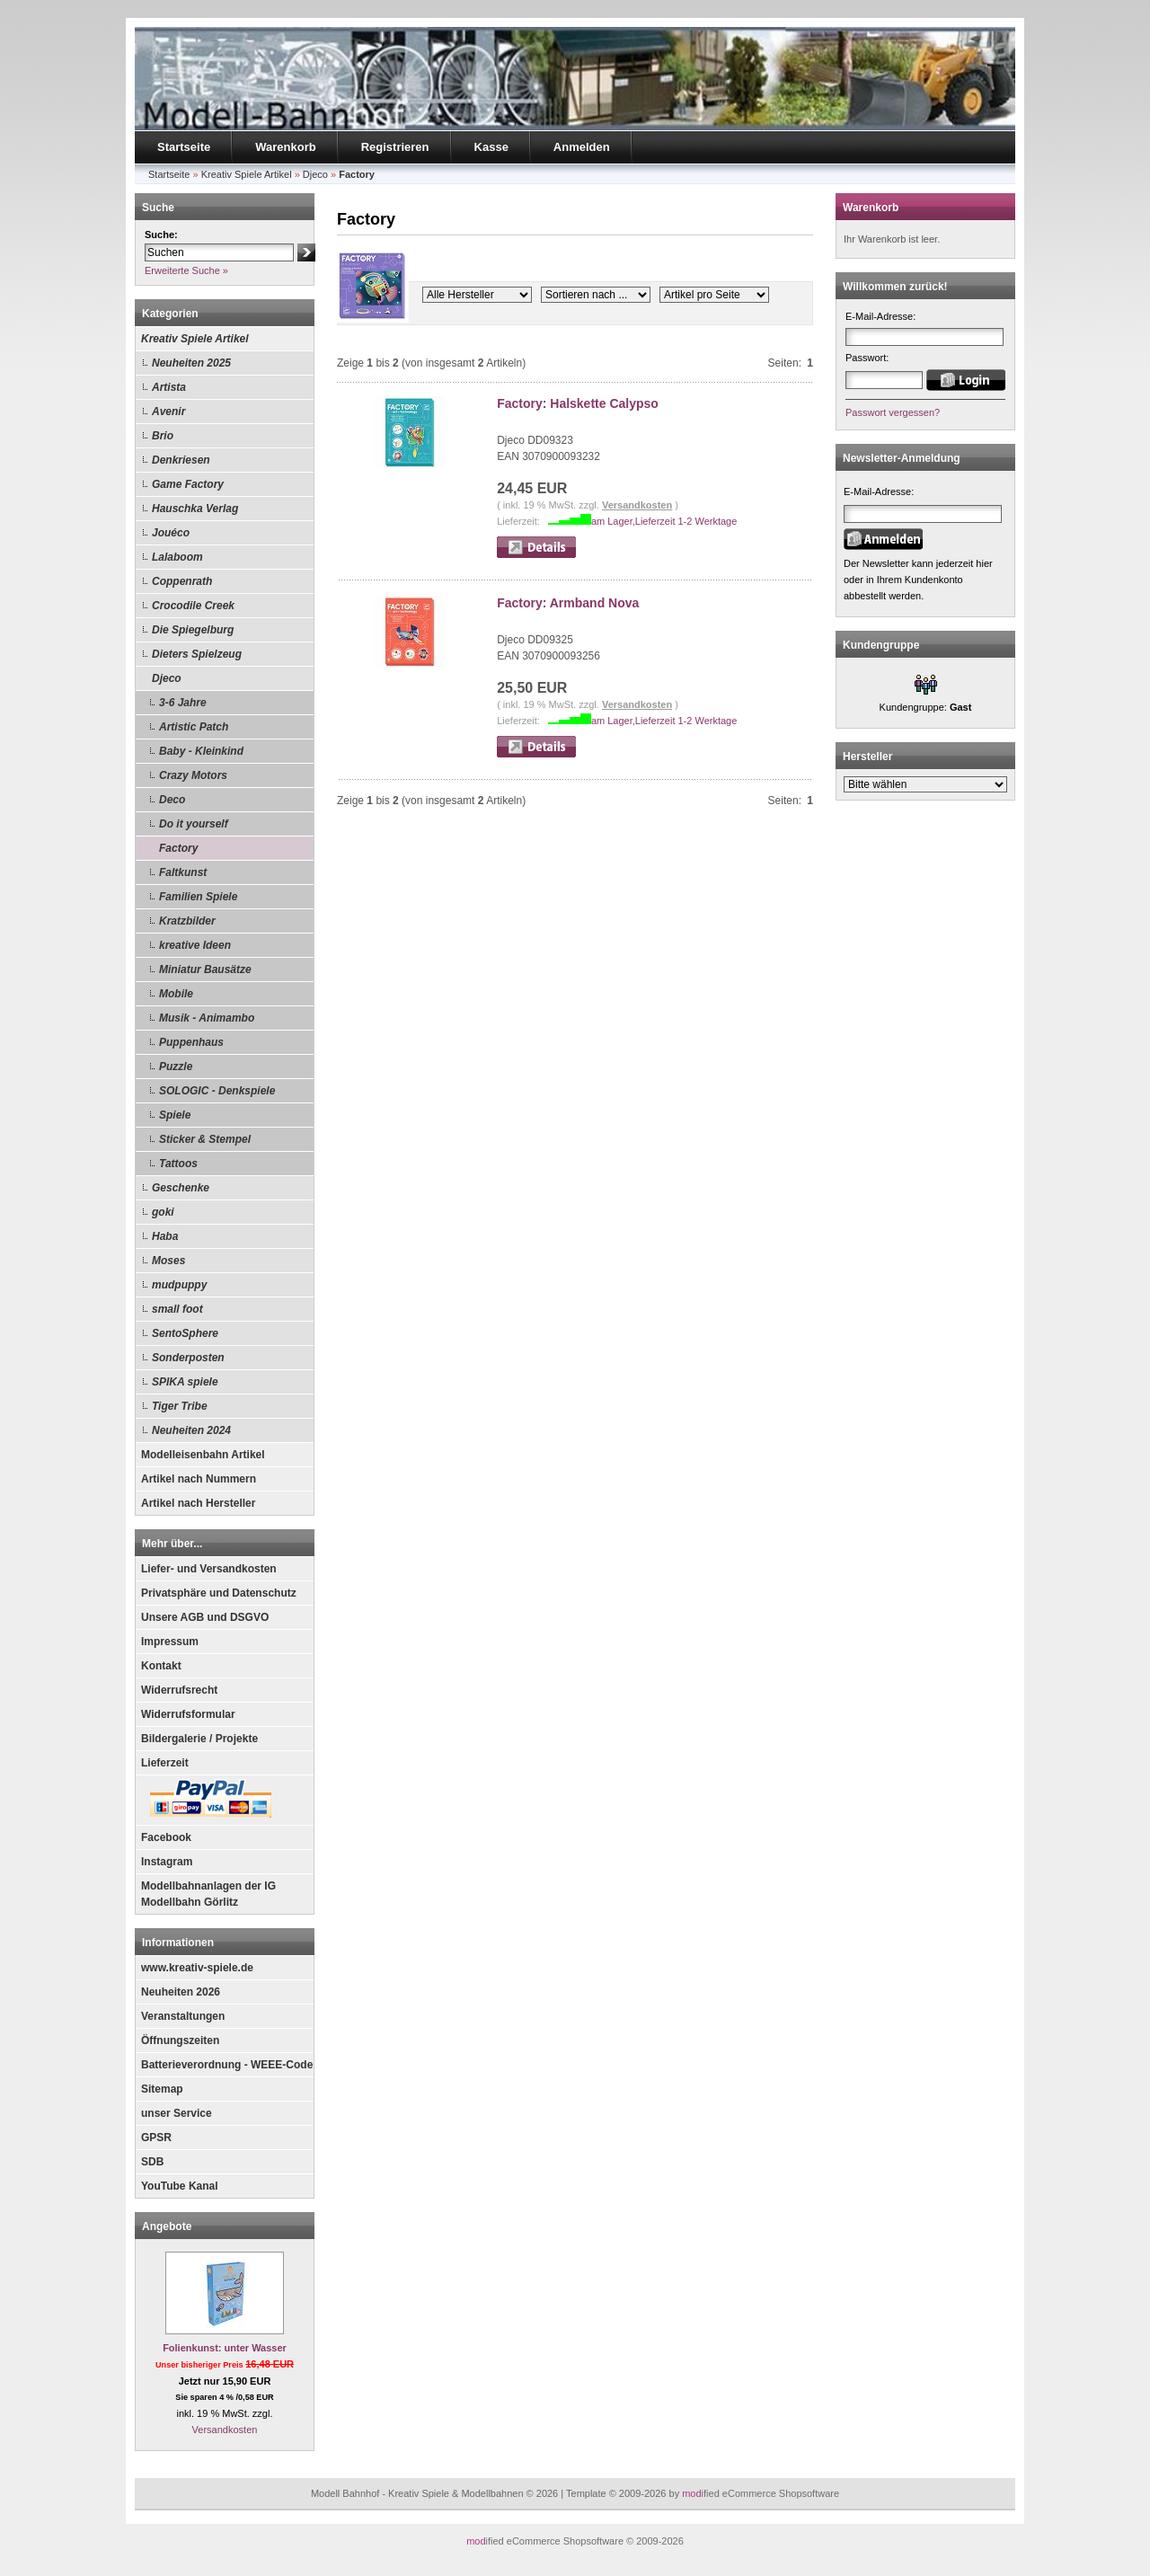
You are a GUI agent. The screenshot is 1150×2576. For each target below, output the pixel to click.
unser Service (176, 2113)
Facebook (166, 1837)
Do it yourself (193, 824)
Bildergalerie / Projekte (199, 1738)
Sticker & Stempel (205, 1139)
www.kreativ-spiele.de (197, 1967)
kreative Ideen (195, 945)
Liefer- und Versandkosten (209, 1568)
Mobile (176, 993)
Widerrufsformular (188, 1714)
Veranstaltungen (183, 2016)
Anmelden (581, 147)
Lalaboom (177, 557)
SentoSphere (185, 1333)
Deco (172, 799)
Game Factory (188, 484)
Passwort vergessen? (892, 412)
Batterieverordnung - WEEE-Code (227, 2064)
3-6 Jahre (183, 702)
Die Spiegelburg (193, 630)
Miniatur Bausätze (205, 969)
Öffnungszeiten (180, 2040)
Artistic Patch (193, 727)
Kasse (491, 147)
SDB (152, 2162)
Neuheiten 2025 (191, 363)
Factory (178, 848)
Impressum (170, 1641)
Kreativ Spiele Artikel (195, 338)
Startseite (183, 147)
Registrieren (395, 147)
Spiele (174, 1115)
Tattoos (178, 1163)
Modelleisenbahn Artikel (203, 1454)
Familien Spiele (198, 896)
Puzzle (175, 1066)
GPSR (156, 2137)
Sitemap (162, 2089)
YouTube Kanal (179, 2186)
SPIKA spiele (185, 1382)
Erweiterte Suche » (186, 270)
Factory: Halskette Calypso (578, 403)
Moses (168, 1260)
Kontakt (161, 1666)
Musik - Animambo (206, 1018)
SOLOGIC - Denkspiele (217, 1090)
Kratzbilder (187, 921)
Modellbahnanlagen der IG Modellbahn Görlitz (208, 1894)
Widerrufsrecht (179, 1690)
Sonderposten (188, 1357)
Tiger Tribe (180, 1406)
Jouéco (171, 533)
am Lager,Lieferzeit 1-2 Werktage (664, 521)
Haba (165, 1236)
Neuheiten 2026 (180, 1992)
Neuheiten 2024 (191, 1430)
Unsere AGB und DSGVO (205, 1617)
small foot (177, 1309)
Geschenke (180, 1188)
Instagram (166, 1861)
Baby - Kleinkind (201, 751)
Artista (169, 387)
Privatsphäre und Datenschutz (218, 1593)
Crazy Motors (193, 775)
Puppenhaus (191, 1042)
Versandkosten (225, 2429)
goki (163, 1212)
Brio (162, 435)
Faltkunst (183, 872)
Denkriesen (181, 460)
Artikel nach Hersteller (198, 1503)
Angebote (166, 2226)
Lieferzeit (165, 1763)
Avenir (168, 411)
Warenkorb (285, 147)
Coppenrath (182, 581)
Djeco (166, 678)
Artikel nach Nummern (198, 1479)
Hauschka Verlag (195, 508)
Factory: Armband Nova (568, 603)
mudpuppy (179, 1285)
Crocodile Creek (193, 605)
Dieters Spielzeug (197, 654)
